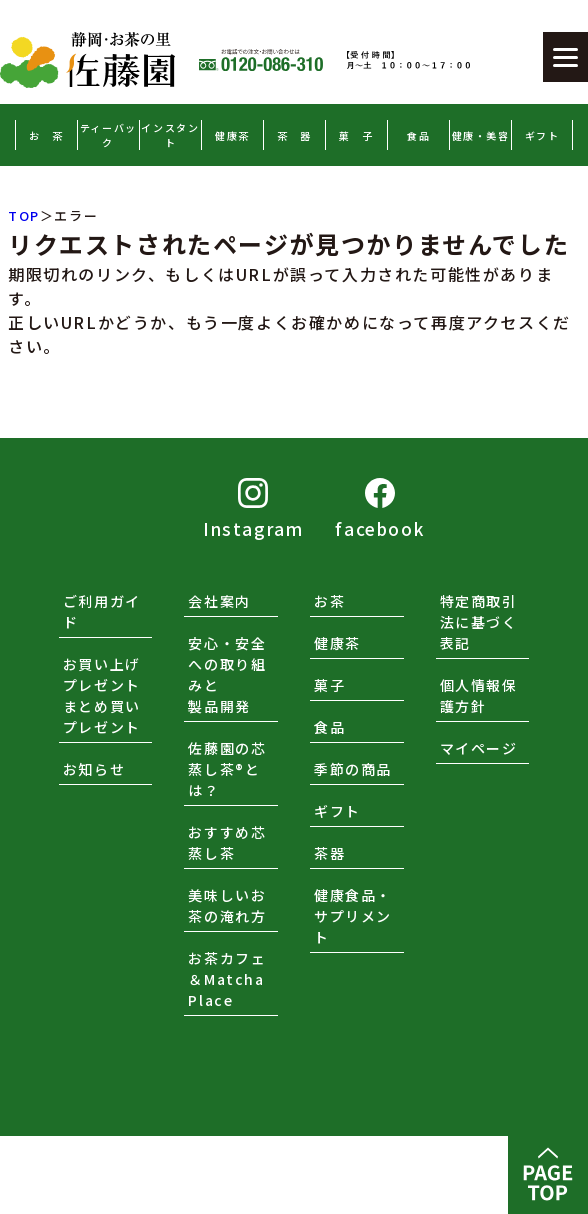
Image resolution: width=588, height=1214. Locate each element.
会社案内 (219, 601)
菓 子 (356, 135)
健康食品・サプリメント (353, 916)
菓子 (329, 685)
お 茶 (46, 135)
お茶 (329, 601)
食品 (418, 135)
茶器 (329, 853)
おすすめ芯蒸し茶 (227, 842)
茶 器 (294, 135)
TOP (24, 215)
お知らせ (94, 769)
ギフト (542, 135)
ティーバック (108, 135)
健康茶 (232, 135)
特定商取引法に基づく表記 (479, 622)
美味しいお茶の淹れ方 (227, 905)
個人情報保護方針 (479, 695)
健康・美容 (481, 135)
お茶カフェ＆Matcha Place (227, 979)
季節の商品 (353, 769)
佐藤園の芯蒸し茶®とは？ (227, 769)
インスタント (170, 135)
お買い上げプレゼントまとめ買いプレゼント (102, 695)
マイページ (479, 748)
